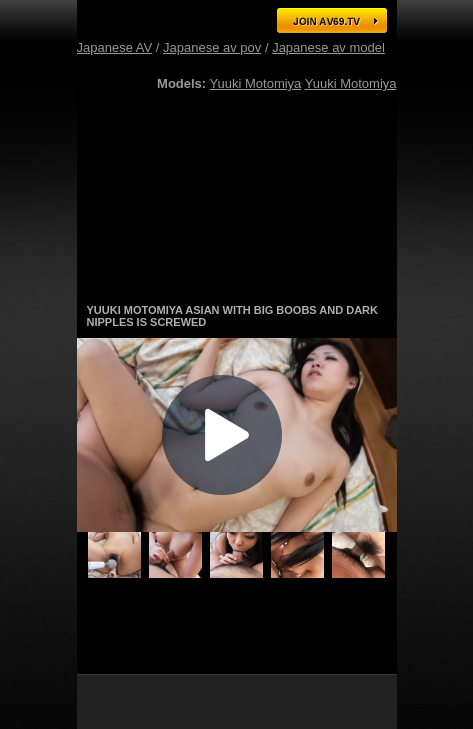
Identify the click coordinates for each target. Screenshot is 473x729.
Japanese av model (328, 47)
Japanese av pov (212, 47)
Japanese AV (115, 47)
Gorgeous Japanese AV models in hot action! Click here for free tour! (237, 279)
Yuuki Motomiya (256, 83)
